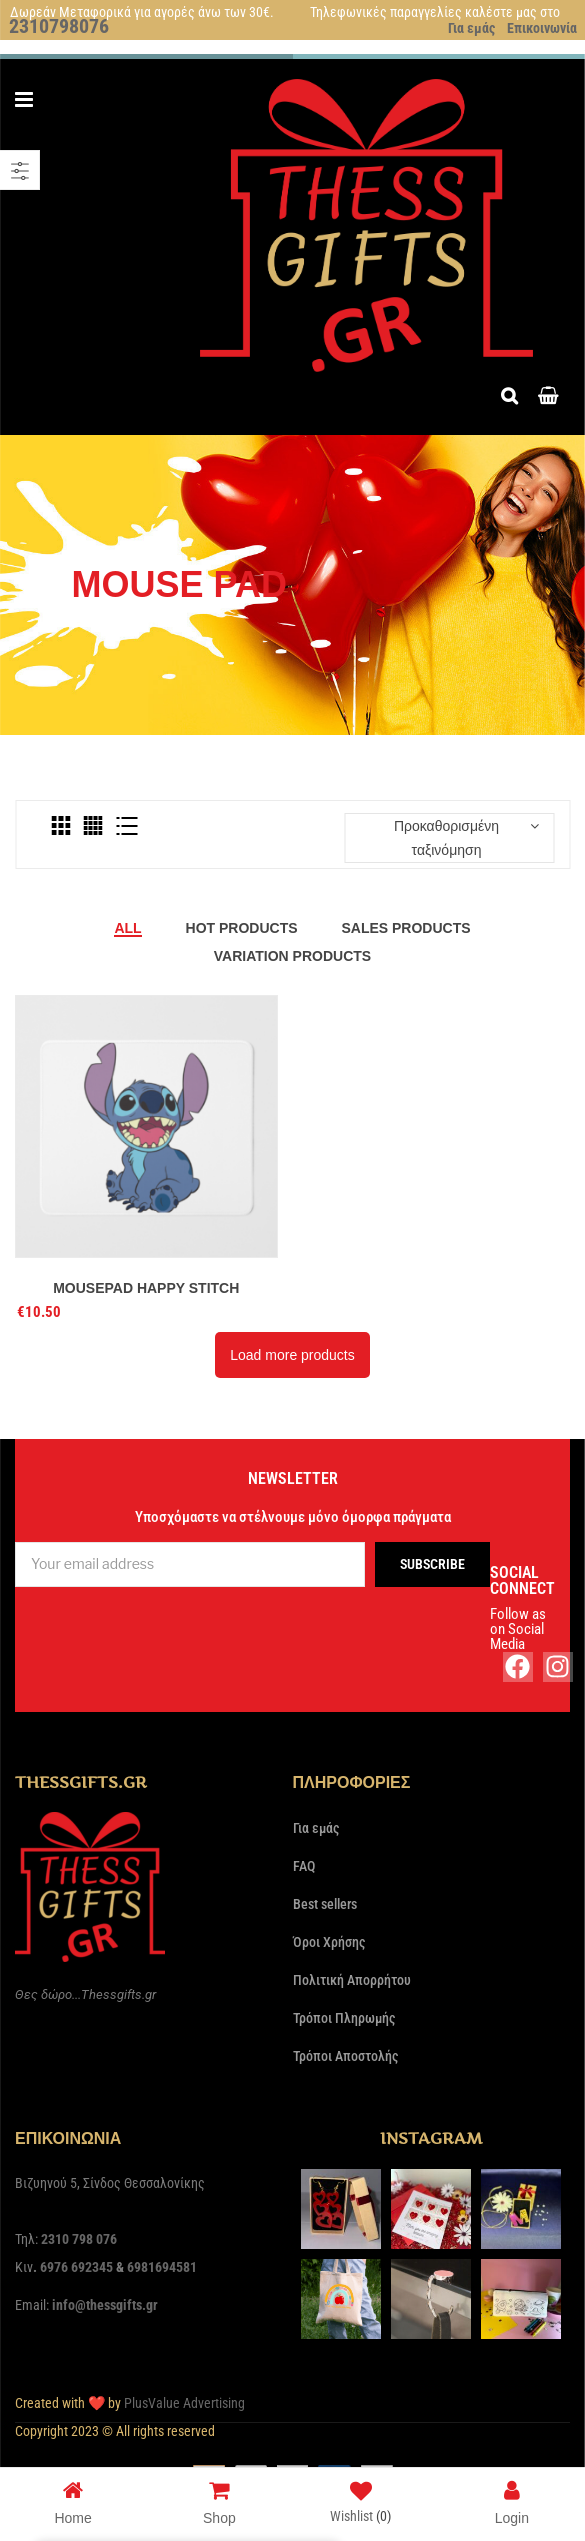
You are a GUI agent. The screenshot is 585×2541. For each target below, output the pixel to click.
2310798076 (59, 26)
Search (514, 393)
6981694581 (162, 2267)
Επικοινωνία (542, 28)
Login (512, 2502)
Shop (219, 2502)
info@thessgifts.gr (105, 2305)
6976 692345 (76, 2267)
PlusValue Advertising (184, 2403)
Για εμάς (471, 28)
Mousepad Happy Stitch (146, 1288)
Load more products (292, 1355)
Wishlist (360, 2505)
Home (72, 2502)
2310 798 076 (79, 2239)
